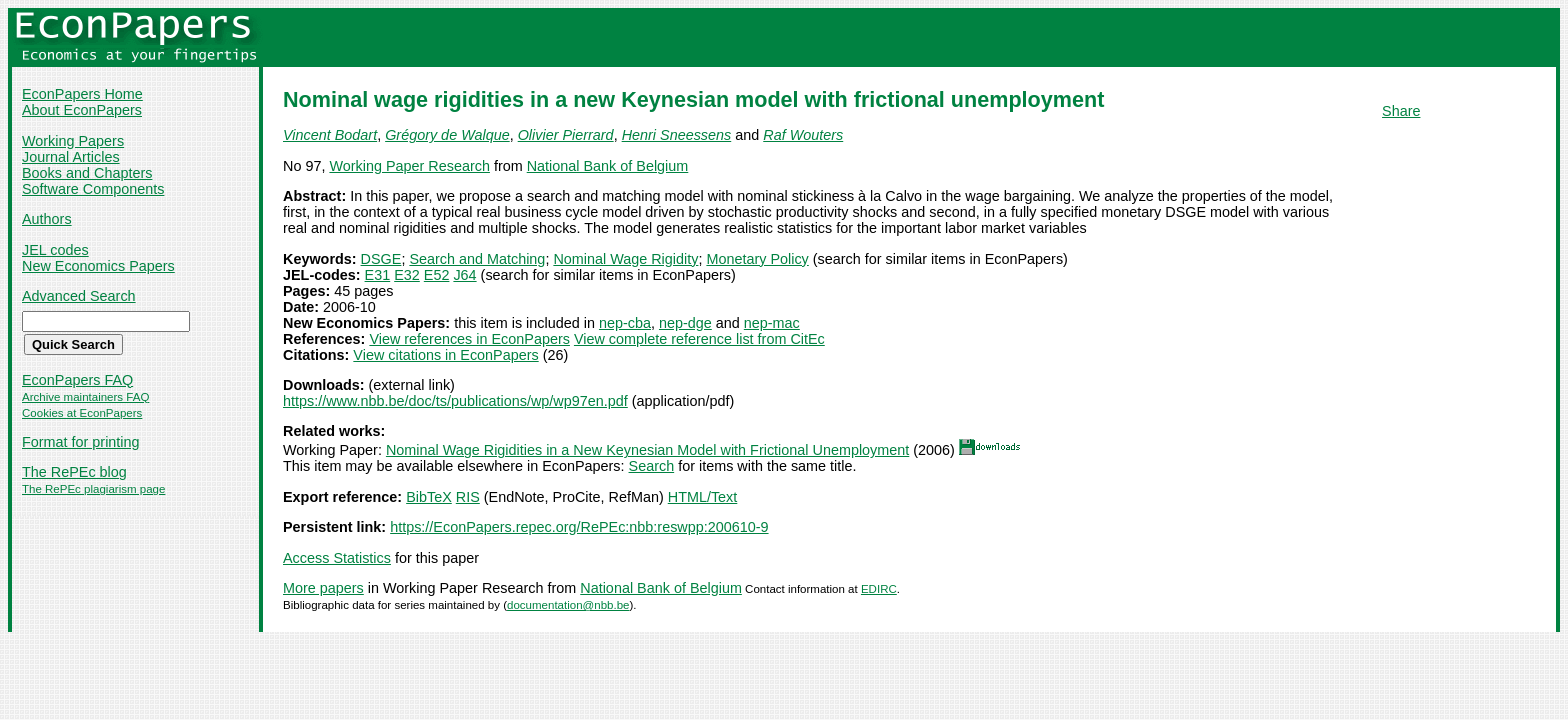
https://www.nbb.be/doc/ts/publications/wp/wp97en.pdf (455, 401)
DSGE (381, 259)
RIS (468, 497)
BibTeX (429, 497)
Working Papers (73, 141)
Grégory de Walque (447, 135)
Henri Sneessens (677, 135)
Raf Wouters (803, 135)
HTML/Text (703, 497)
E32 (407, 275)
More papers (323, 588)
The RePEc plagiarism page (93, 489)
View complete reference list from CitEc (699, 339)
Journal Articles (71, 157)
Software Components (93, 189)
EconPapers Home (82, 94)
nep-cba (625, 323)
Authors (47, 219)
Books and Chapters (87, 173)
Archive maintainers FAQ (85, 397)
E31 (378, 275)
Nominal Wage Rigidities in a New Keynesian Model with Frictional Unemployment (647, 450)
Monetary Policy (757, 259)
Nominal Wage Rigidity (625, 259)
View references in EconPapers (469, 339)
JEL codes (55, 250)
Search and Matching (477, 259)
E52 (437, 275)
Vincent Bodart (330, 135)
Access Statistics (337, 558)
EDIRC (879, 589)
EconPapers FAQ (77, 380)
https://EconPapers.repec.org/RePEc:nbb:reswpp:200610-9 (579, 527)
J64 (464, 275)
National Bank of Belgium (608, 166)
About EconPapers (82, 110)
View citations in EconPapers (445, 355)
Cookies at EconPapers (82, 413)
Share (1401, 111)
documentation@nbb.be (568, 605)
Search (652, 466)
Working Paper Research (409, 166)
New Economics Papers (98, 266)
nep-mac (772, 323)
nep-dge (685, 323)
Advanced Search (79, 296)
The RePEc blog (74, 472)
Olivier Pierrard (566, 135)
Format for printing (81, 442)
